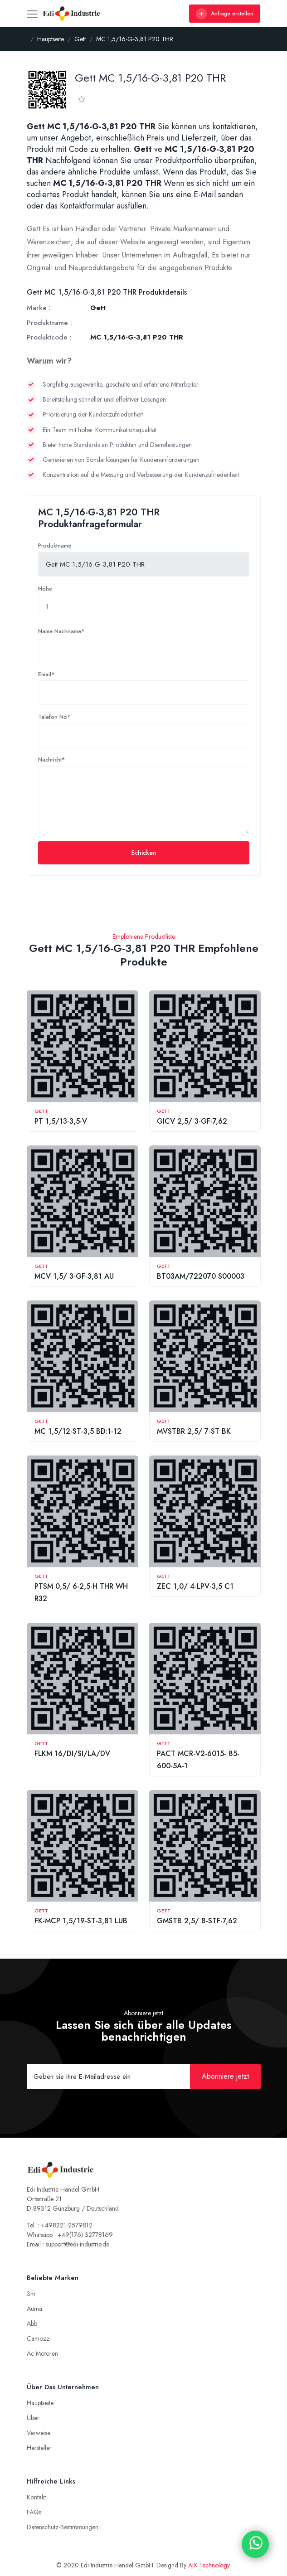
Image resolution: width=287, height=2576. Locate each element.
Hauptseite (40, 2402)
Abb (32, 2323)
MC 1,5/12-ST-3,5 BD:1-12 (78, 1431)
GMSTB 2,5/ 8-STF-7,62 (197, 1921)
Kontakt (36, 2497)
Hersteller (39, 2447)
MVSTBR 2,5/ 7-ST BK (194, 1431)
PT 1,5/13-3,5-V (60, 1121)
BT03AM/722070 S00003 (200, 1276)
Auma (34, 2308)
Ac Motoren (42, 2353)
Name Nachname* (61, 631)
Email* (46, 674)
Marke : (39, 308)
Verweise (38, 2432)
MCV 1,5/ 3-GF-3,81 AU (74, 1276)
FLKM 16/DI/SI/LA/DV (72, 1753)
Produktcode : (49, 337)
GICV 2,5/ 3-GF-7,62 (192, 1121)
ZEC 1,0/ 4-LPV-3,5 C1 (195, 1586)
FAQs (34, 2512)
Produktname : (49, 323)
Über (33, 2417)
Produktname (54, 546)
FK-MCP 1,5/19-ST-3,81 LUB (80, 1921)
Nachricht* (51, 760)
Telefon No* (54, 717)
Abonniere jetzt (225, 2076)
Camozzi (39, 2338)
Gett (41, 1111)
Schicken (143, 852)
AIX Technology (208, 2565)
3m (31, 2293)
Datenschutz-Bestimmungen (62, 2527)
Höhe (45, 589)
